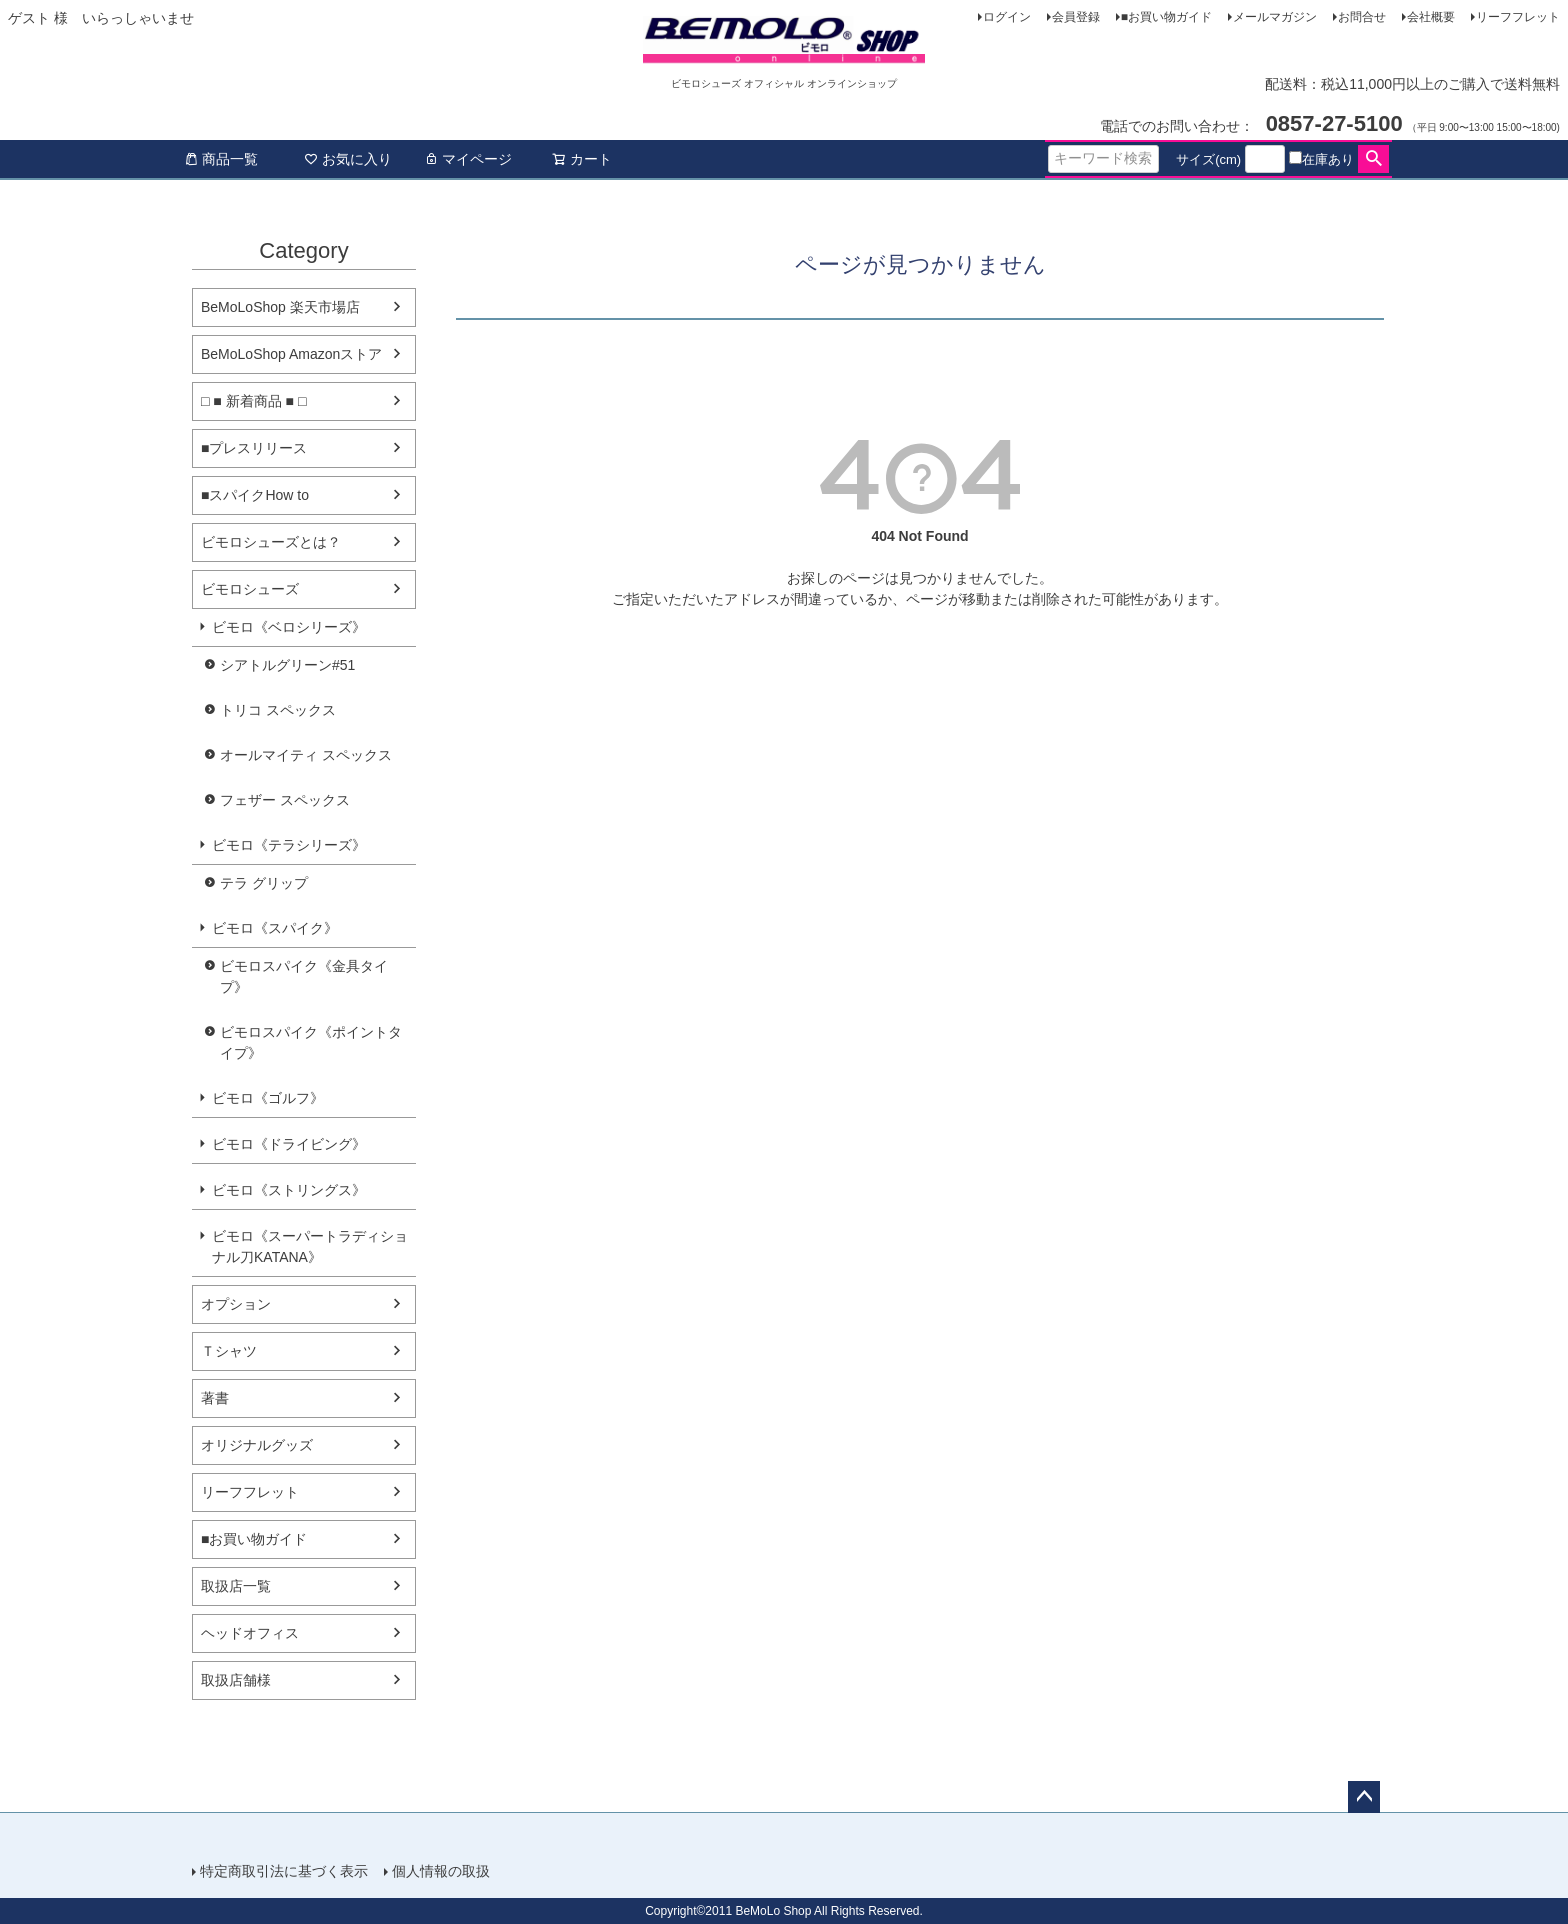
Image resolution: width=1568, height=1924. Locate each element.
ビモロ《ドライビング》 (289, 1144)
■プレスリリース (254, 448)
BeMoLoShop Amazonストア (291, 354)
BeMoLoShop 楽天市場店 (280, 307)
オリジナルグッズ (257, 1445)
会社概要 (1431, 17)
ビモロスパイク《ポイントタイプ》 (311, 1042)
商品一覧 (221, 159)
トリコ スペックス (278, 710)
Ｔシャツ (229, 1351)
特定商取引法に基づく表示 (284, 1871)
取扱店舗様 (236, 1680)
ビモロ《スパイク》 (275, 928)
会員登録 (1076, 17)
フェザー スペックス (285, 800)
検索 (1373, 159)
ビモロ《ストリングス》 (289, 1190)
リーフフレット (1518, 17)
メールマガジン (1275, 17)
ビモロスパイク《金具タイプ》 (304, 976)
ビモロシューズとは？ (271, 542)
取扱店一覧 (236, 1586)
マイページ (468, 159)
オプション (236, 1304)
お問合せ (1362, 17)
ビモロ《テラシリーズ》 (289, 845)
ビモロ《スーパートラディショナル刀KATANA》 (310, 1246)
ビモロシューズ (250, 589)
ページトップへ (1364, 1797)
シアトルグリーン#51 (287, 665)
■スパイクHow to (255, 495)
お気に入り (348, 159)
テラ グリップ (264, 883)
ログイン (1007, 17)
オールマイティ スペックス (306, 755)
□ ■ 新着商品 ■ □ (253, 401)
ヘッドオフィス (250, 1633)
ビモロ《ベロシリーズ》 (289, 627)
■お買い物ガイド (1166, 17)
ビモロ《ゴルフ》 (268, 1098)
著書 (215, 1398)
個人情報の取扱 (441, 1871)
